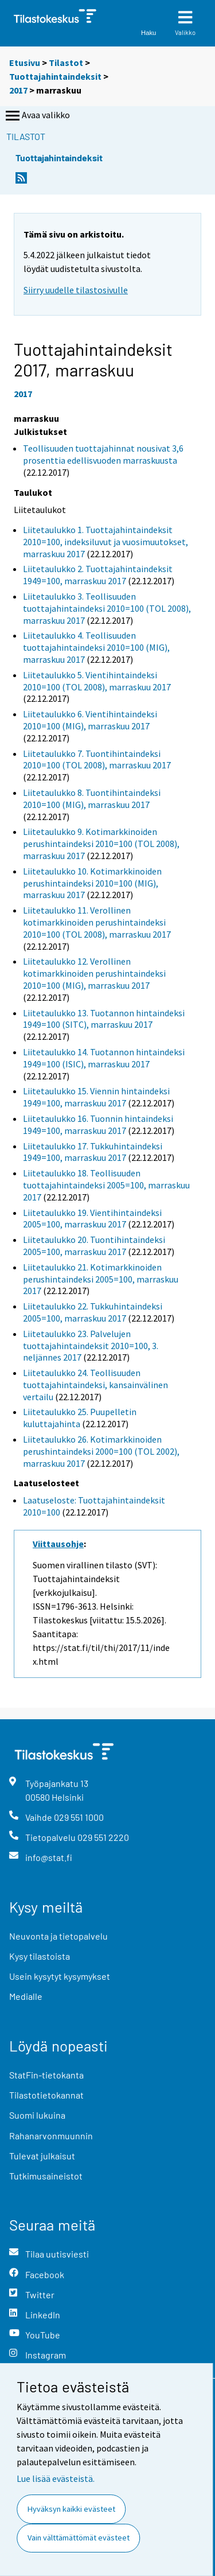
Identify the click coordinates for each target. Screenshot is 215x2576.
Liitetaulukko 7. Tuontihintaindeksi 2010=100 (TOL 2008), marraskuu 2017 (97, 759)
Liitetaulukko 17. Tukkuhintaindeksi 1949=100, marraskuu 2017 (92, 1152)
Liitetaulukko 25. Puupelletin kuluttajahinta (79, 1417)
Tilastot (66, 62)
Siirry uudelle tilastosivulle (76, 290)
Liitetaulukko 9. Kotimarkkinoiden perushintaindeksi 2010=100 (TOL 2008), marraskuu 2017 (101, 843)
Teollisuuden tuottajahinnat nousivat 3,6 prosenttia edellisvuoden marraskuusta (103, 454)
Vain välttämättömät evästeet (79, 2537)
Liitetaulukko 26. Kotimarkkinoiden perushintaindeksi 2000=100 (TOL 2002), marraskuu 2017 (101, 1451)
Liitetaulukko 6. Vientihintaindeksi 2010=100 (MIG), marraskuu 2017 (90, 720)
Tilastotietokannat (46, 2094)
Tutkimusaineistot (46, 2175)
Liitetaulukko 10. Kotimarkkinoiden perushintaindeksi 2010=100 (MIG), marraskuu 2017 (92, 883)
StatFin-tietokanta (46, 2074)
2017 (18, 90)
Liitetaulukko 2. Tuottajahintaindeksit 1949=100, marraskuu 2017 (98, 574)
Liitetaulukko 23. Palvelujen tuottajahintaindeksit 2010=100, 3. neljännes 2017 (90, 1345)
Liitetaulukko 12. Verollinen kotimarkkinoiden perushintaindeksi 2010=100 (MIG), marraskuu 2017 (94, 973)
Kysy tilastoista (39, 1956)
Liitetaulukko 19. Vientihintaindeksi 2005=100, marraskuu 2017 (92, 1218)
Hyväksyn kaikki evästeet (71, 2509)
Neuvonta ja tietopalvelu (58, 1935)
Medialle (25, 1996)
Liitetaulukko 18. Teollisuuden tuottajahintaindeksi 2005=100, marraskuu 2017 (106, 1185)
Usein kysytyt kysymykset (59, 1976)
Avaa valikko (36, 116)
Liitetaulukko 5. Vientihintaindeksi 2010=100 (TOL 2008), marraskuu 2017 (97, 681)
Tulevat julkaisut (42, 2155)
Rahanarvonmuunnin (51, 2135)
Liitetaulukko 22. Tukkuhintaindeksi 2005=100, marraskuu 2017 (92, 1312)
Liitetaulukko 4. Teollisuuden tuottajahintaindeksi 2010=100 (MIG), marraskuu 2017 (96, 647)
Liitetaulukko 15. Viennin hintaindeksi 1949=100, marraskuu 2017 (96, 1097)
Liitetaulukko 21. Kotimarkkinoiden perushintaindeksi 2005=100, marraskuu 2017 (100, 1279)
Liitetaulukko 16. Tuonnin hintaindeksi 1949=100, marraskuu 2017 (98, 1124)
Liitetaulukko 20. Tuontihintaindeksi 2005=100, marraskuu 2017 (94, 1245)
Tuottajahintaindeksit (55, 76)
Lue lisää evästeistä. (56, 2478)
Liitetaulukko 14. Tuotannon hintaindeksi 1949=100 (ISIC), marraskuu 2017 (104, 1058)
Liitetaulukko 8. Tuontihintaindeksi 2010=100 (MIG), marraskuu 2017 (92, 798)
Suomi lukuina (37, 2114)
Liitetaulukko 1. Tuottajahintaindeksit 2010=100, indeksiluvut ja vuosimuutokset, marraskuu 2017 (105, 542)
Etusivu (24, 62)
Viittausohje (58, 1543)
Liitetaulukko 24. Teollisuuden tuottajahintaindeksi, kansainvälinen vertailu (95, 1384)
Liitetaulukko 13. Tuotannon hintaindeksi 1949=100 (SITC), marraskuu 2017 (104, 1019)
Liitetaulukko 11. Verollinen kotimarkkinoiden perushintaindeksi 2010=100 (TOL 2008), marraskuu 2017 (97, 922)
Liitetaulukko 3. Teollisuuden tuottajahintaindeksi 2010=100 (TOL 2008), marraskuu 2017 (107, 608)
